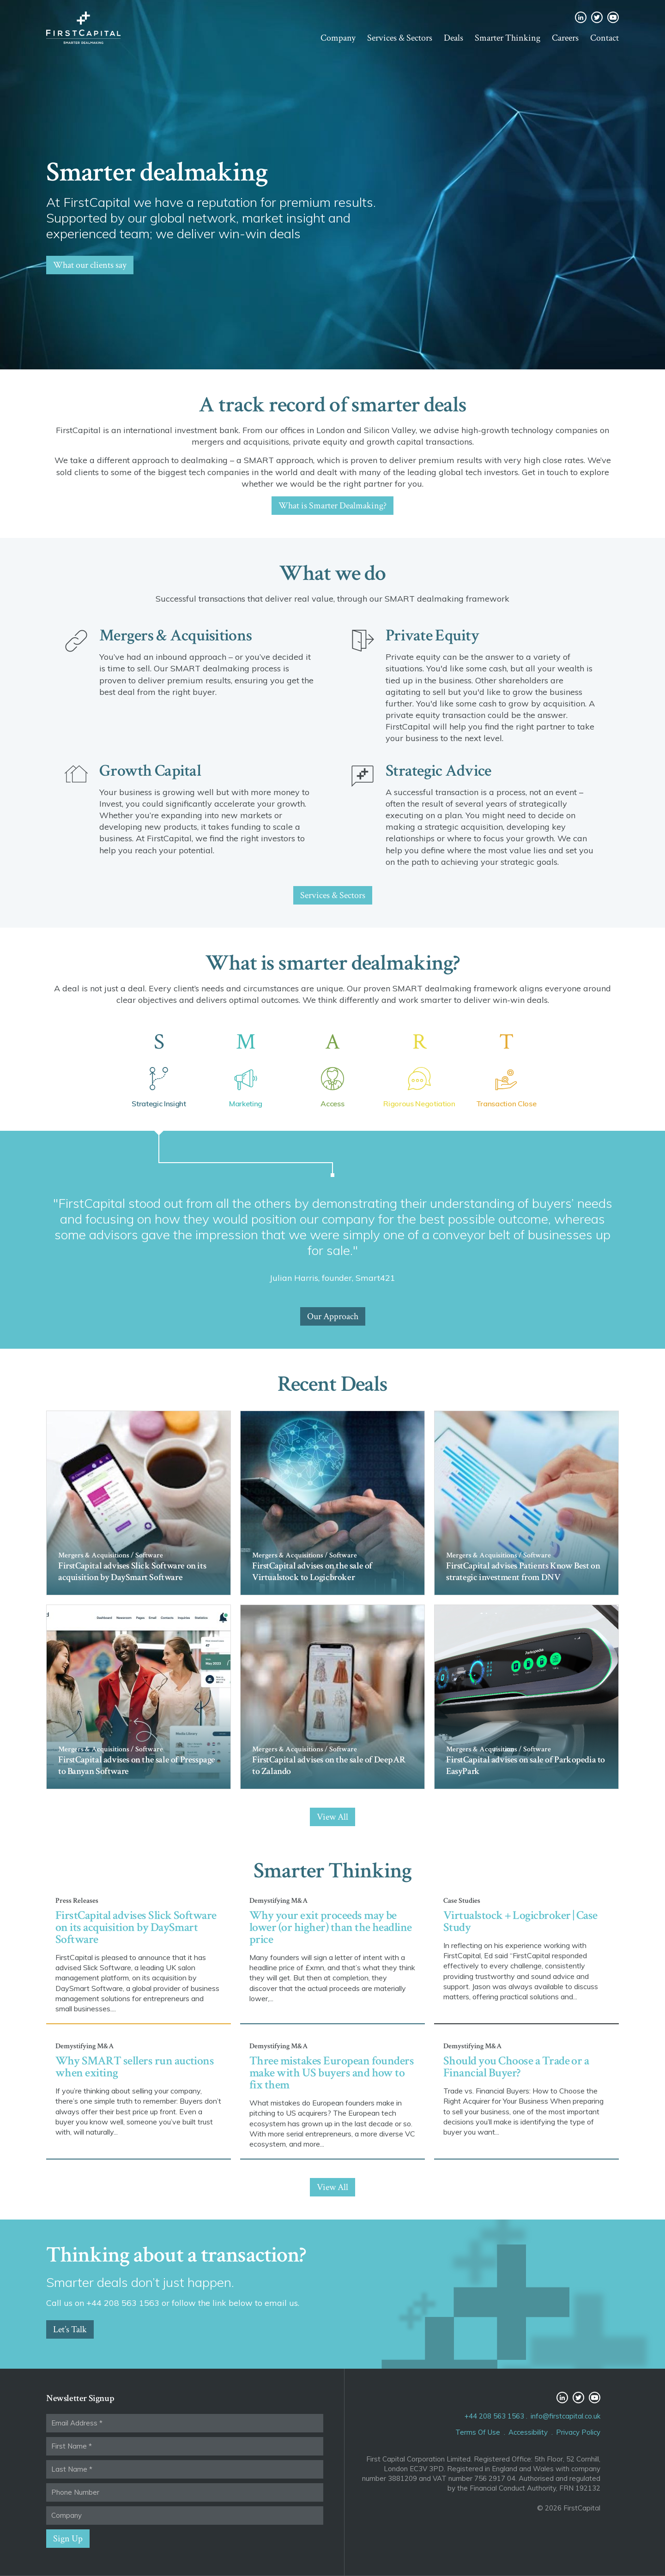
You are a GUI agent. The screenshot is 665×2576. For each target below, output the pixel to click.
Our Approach (332, 1316)
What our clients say (90, 265)
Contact (604, 38)
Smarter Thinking (507, 38)
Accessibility (528, 2432)
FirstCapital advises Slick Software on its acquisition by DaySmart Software (136, 1927)
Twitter (597, 17)
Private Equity (432, 635)
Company (338, 38)
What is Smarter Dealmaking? (332, 506)
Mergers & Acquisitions (175, 635)
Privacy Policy (578, 2432)
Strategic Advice (438, 771)
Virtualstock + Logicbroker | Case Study (520, 1921)
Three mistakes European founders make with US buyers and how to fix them (331, 2073)
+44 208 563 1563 (494, 2416)
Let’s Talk (70, 2329)
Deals (453, 38)
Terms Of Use (477, 2432)
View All (332, 1817)
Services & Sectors (399, 38)
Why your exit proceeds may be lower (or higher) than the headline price (330, 1927)
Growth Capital (150, 771)
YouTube (613, 17)
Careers (565, 38)
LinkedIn (580, 17)
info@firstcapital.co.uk (565, 2416)
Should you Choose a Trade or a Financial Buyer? (516, 2067)
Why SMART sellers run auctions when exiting (134, 2067)
